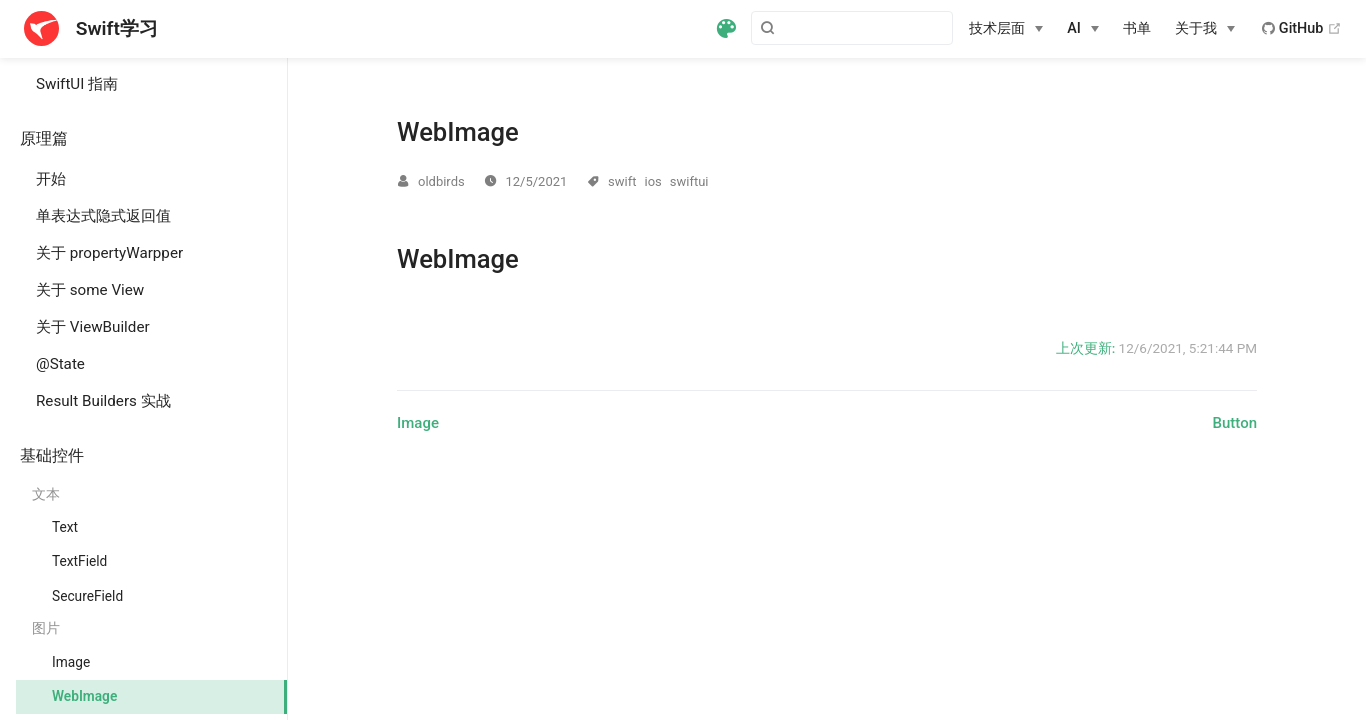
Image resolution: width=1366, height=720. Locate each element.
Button (1235, 423)
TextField (79, 561)
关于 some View (90, 290)
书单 (1137, 28)
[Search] (852, 28)
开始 (51, 179)
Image (71, 662)
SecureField (87, 596)
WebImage (84, 696)
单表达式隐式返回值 (103, 216)
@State (60, 364)
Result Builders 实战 (103, 401)
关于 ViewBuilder (93, 327)
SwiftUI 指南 (77, 84)
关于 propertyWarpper (109, 253)
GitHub (1302, 29)
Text (65, 527)
